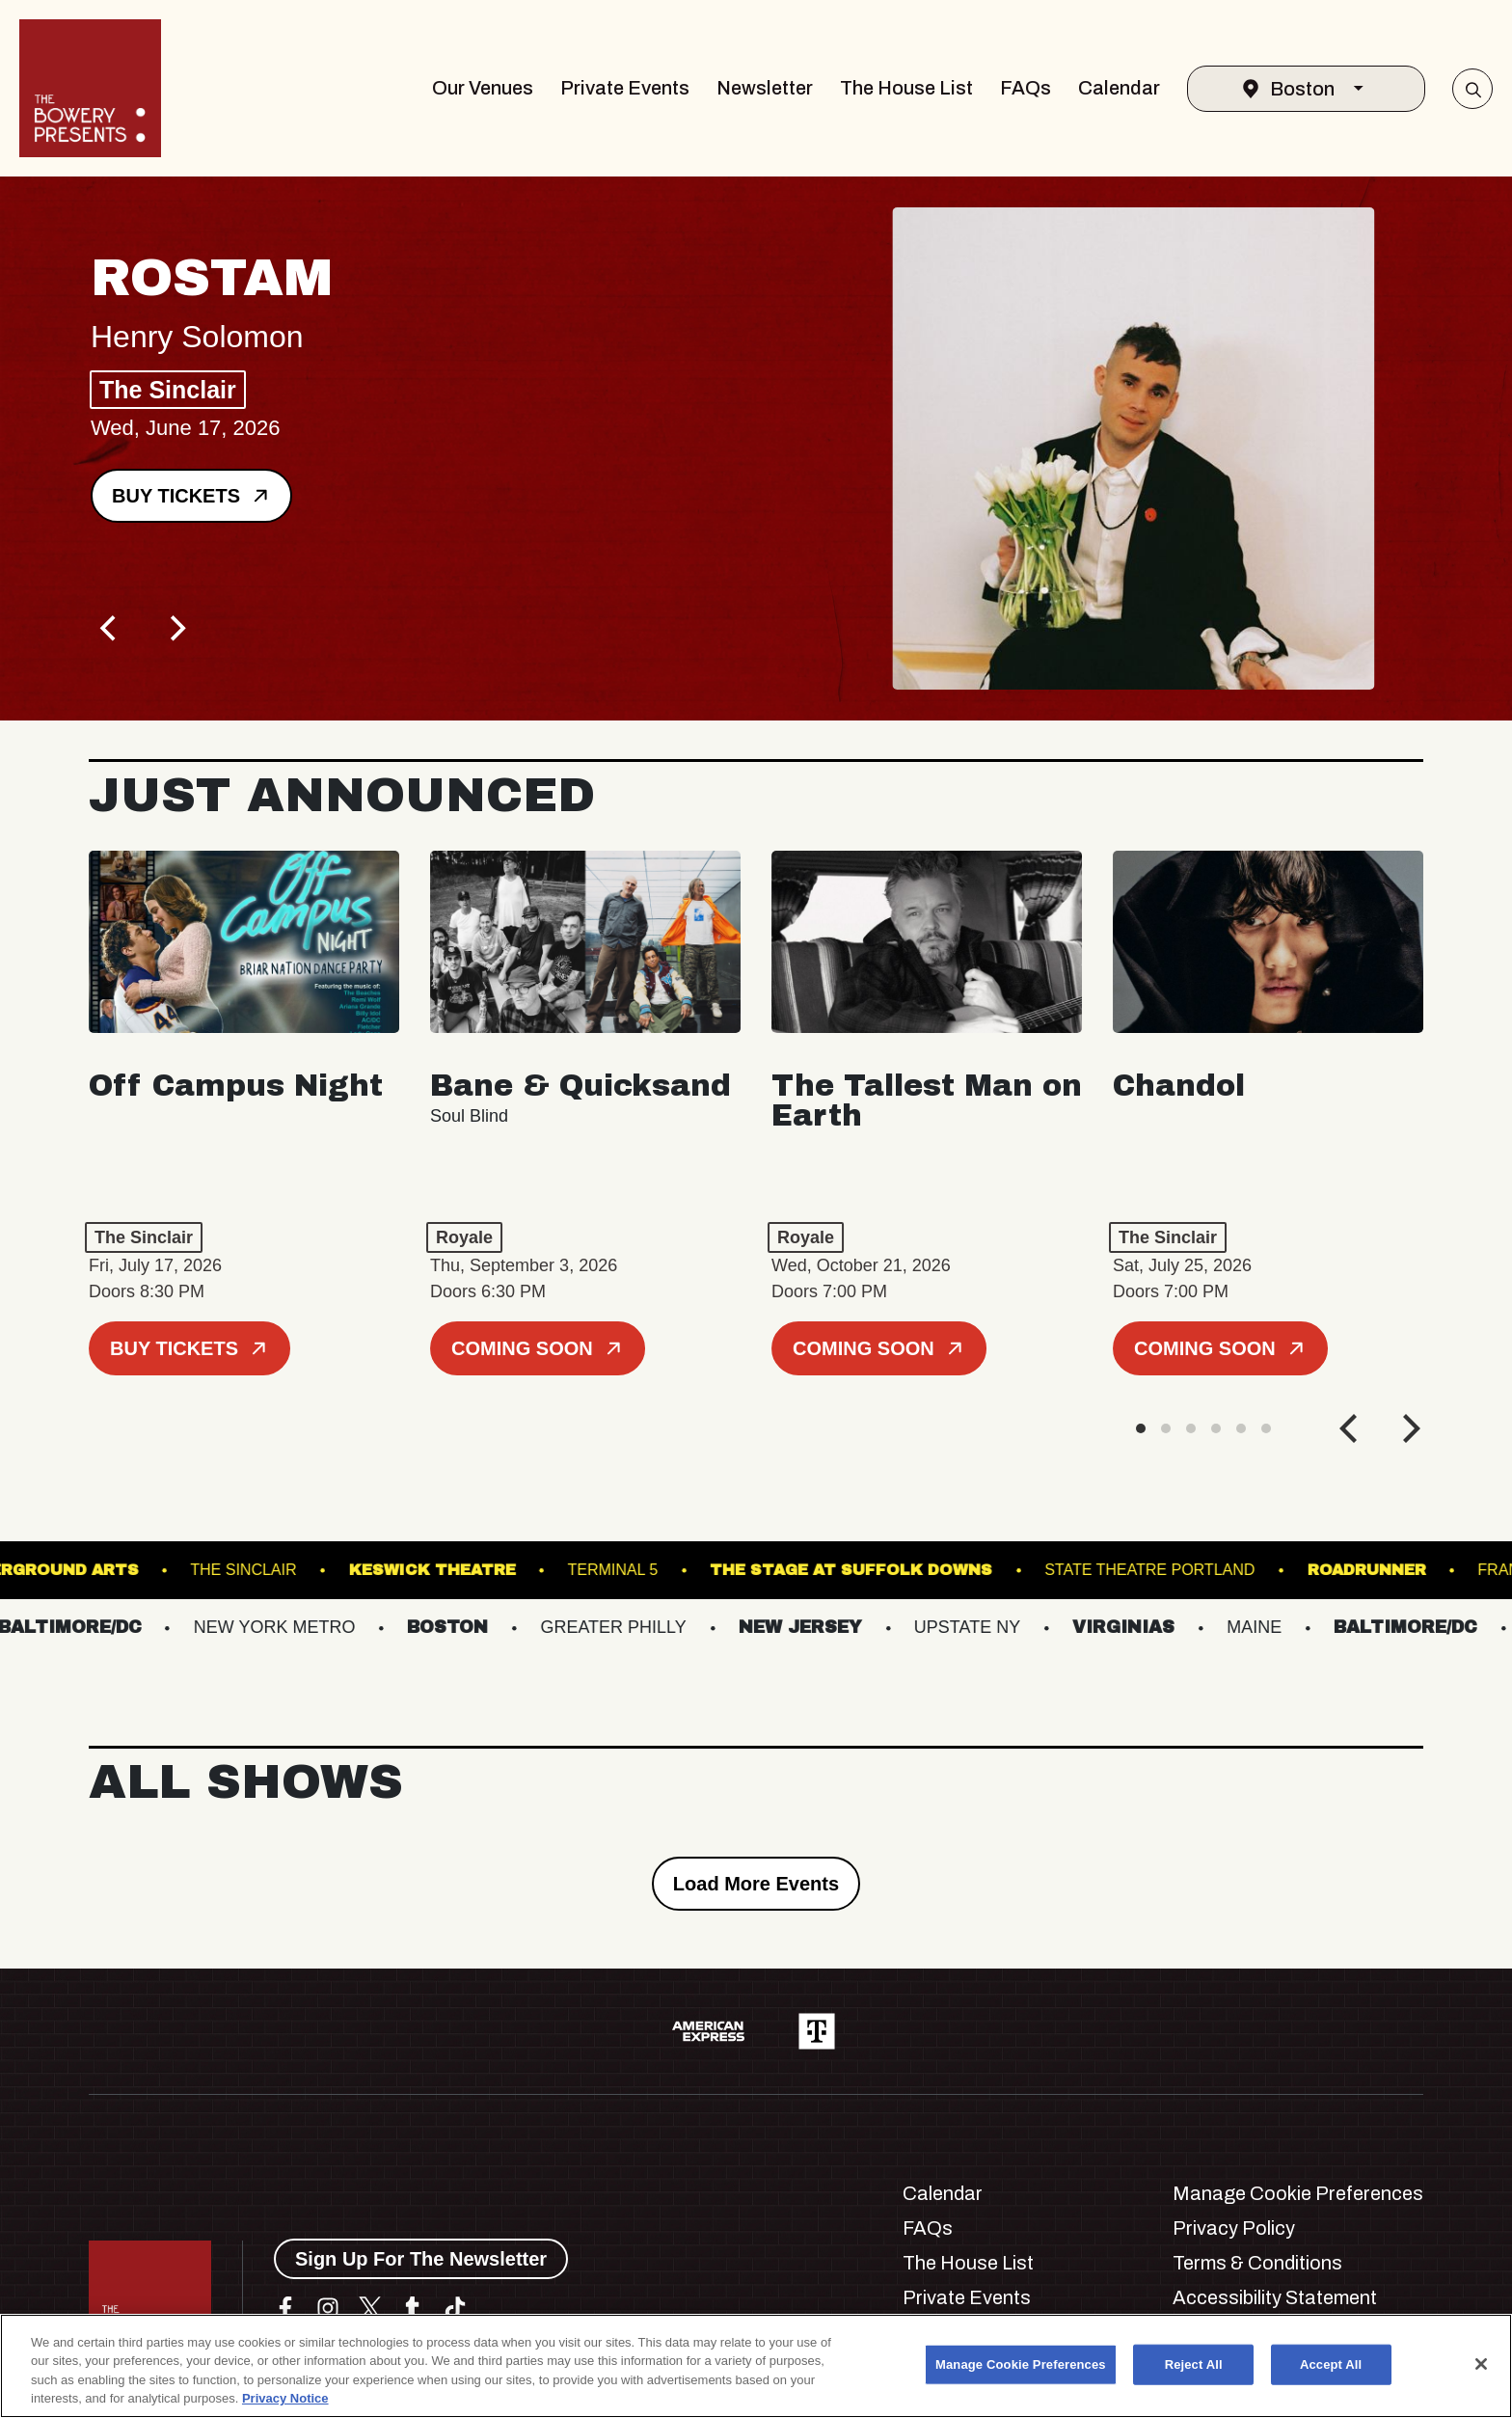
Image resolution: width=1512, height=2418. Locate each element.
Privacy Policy (1234, 2228)
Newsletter (764, 87)
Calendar (1119, 87)
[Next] (175, 628)
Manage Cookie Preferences (1298, 2193)
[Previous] (110, 628)
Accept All (1331, 2364)
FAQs (1025, 87)
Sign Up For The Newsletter (421, 2258)
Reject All (1194, 2364)
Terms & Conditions (1257, 2262)
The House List (906, 87)
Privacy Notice (285, 2398)
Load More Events (756, 1883)
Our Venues (482, 87)
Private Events (624, 87)
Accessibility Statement (1275, 2297)
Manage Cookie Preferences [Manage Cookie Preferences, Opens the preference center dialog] (1020, 2364)
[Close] (1481, 2364)
